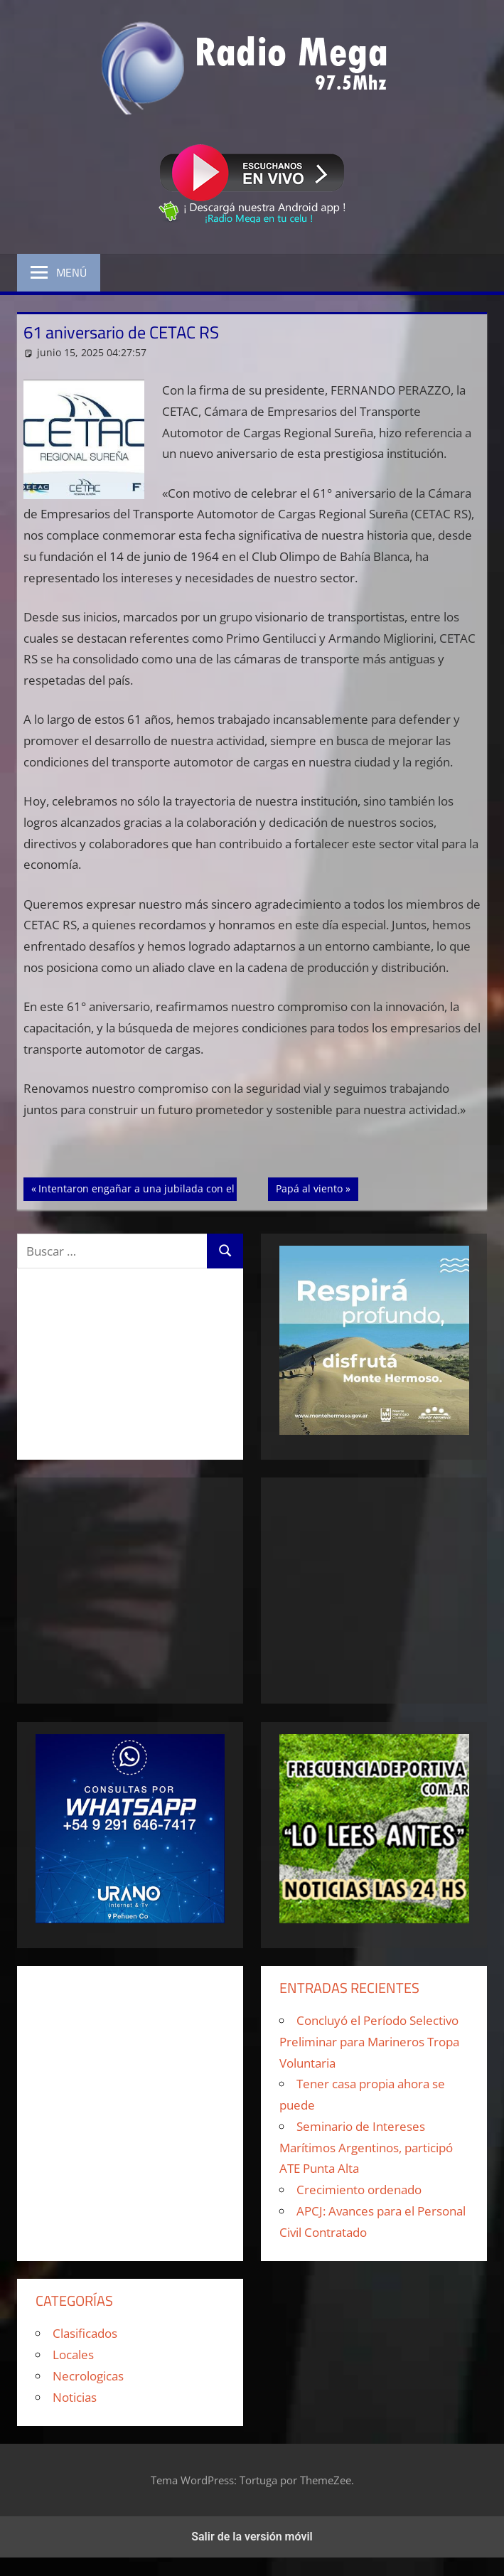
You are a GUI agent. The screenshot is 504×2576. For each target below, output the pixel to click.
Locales (73, 2354)
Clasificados (85, 2333)
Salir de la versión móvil (252, 2536)
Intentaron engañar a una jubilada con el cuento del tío (170, 1187)
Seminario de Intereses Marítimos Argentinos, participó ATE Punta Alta (366, 2147)
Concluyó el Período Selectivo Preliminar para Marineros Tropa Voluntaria (369, 2041)
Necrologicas (88, 2376)
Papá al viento (316, 1187)
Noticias (75, 2397)
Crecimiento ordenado (359, 2189)
